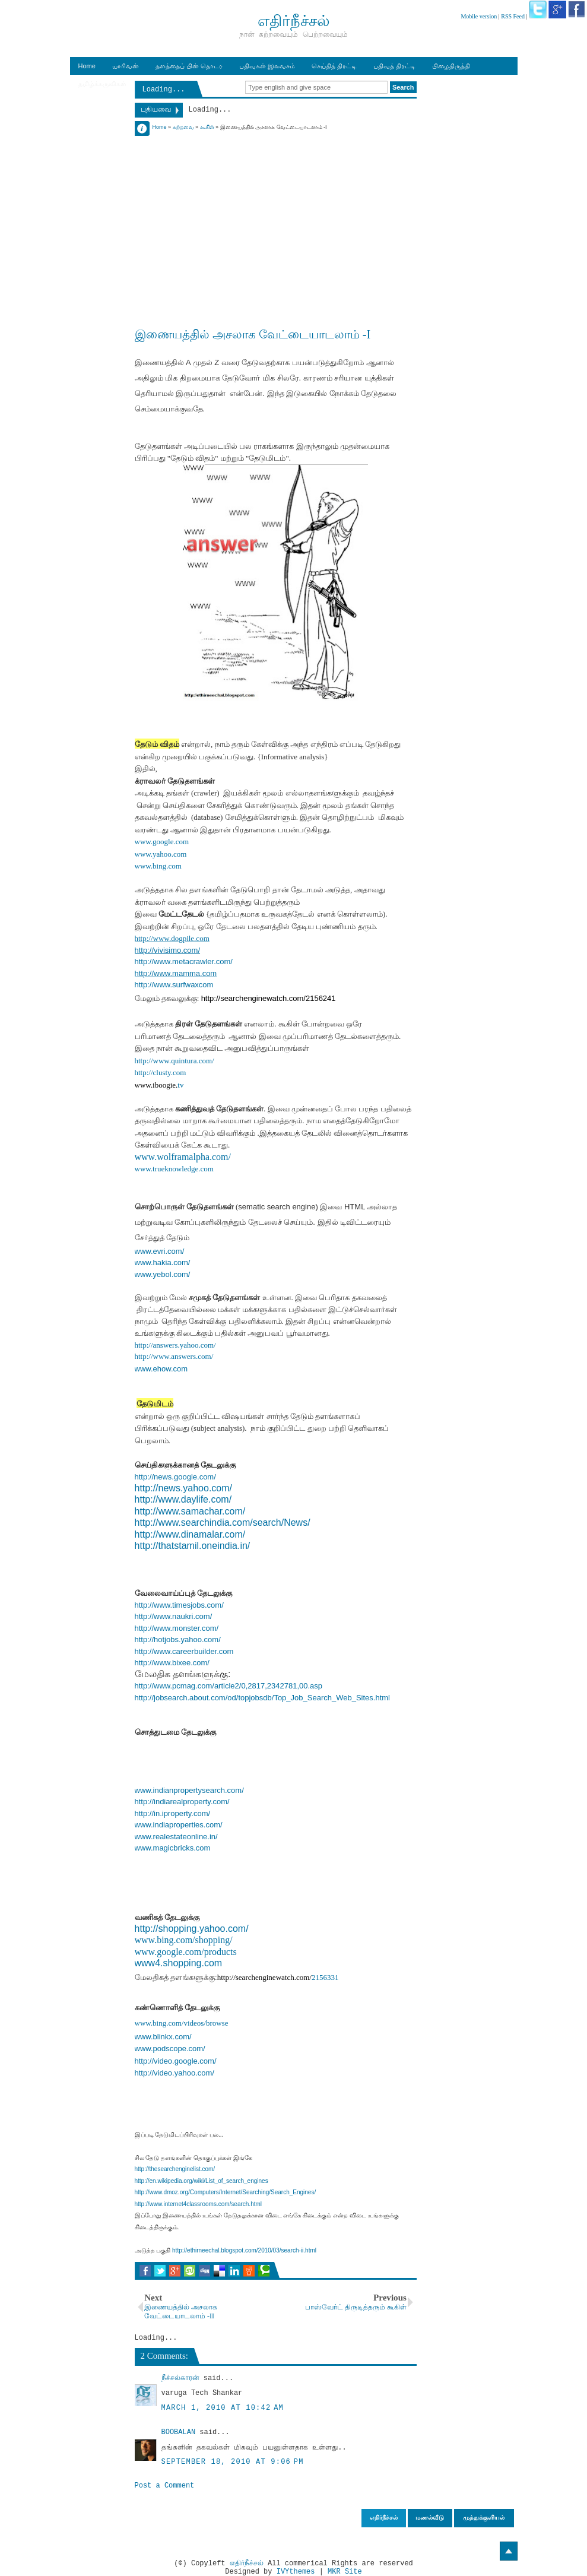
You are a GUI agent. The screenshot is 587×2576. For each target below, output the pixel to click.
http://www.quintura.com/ (174, 1060)
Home (87, 65)
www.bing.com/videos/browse (182, 2023)
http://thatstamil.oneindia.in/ (192, 1546)
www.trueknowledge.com (174, 1168)
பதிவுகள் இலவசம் (267, 65)
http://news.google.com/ (175, 1476)
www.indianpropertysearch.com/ (189, 1790)
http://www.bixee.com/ (172, 1662)
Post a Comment (165, 2486)
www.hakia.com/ (163, 1262)
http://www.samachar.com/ (190, 1511)
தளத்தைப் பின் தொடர (189, 65)
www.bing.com (158, 865)
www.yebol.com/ (163, 1274)
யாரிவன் (125, 65)
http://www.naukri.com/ (173, 1616)
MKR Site (345, 2572)
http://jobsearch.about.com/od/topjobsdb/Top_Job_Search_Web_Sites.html (262, 1697)
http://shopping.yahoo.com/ (192, 1929)
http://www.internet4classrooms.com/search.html (198, 2204)
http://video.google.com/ (176, 2061)
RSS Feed (513, 16)
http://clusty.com (160, 1072)
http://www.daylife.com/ (183, 1499)
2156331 (325, 1977)
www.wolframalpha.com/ (183, 1157)
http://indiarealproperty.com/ (182, 1801)
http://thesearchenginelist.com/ (175, 2169)
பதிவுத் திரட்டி (394, 65)
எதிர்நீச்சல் (247, 2563)
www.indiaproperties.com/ (179, 1824)
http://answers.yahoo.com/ (175, 1345)
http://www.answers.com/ (174, 1356)
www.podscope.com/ (170, 2048)
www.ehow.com (161, 1368)
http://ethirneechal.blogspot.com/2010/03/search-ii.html (244, 2250)
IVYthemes (296, 2572)
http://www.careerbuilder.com (184, 1651)
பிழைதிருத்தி (451, 65)
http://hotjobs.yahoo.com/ (178, 1639)
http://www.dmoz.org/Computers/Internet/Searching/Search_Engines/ (225, 2192)
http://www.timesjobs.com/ (179, 1605)
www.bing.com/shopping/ (184, 1940)
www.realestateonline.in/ (176, 1836)
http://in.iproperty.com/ (173, 1813)
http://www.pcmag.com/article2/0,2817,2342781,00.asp (229, 1685)
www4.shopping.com (179, 1963)
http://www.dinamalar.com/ (190, 1534)
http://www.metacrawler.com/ (184, 961)
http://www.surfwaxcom (174, 984)
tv (180, 1085)
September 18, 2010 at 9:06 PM (232, 2462)
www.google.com (162, 841)
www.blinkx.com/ (163, 2036)
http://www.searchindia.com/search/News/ (222, 1522)
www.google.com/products (186, 1952)
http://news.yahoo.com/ (184, 1488)
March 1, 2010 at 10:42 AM (222, 2408)
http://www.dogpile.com (172, 938)
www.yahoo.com (161, 854)
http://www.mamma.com (176, 973)
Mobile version (479, 16)
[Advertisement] (276, 215)
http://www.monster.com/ (177, 1628)
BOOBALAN (178, 2432)
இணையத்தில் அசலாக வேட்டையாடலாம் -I (253, 334)
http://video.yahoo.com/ (174, 2072)
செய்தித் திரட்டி (334, 65)
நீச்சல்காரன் (180, 2378)
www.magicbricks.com (173, 1847)
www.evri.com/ (160, 1251)
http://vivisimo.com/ (168, 950)
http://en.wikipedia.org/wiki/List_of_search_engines (201, 2181)
